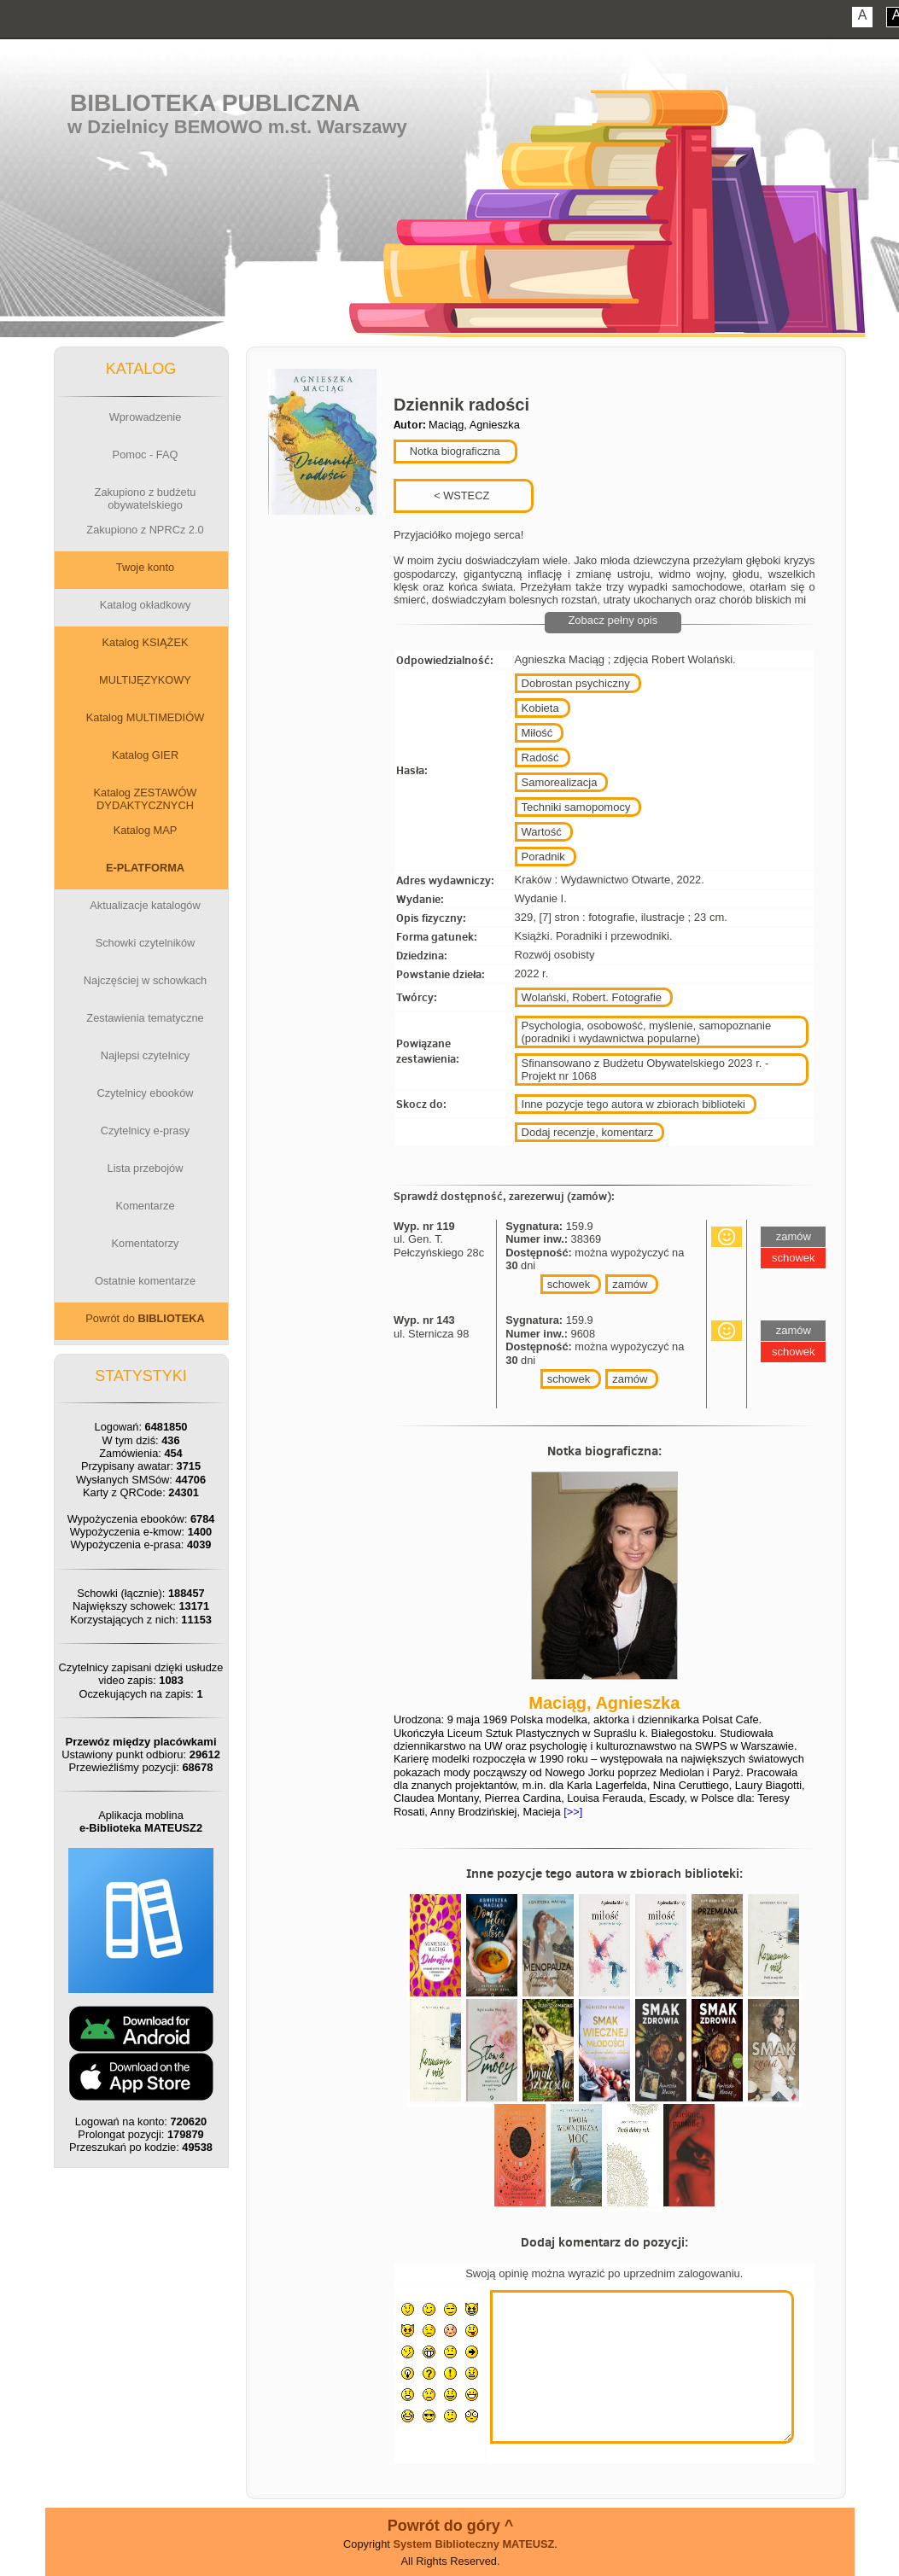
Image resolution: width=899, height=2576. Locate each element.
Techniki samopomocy (576, 807)
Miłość (537, 732)
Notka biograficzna (453, 451)
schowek (569, 1284)
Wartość (542, 831)
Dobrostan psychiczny (576, 683)
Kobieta (540, 708)
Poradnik (543, 856)
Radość (540, 757)
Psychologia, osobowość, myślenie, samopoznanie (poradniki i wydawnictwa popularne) (647, 1032)
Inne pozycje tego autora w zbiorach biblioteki (633, 1104)
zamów (629, 1284)
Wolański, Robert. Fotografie (592, 997)
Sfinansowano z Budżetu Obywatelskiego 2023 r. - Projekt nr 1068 (645, 1069)
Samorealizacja (560, 782)
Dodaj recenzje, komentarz (588, 1132)
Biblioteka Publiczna (215, 103)
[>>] (572, 1811)
